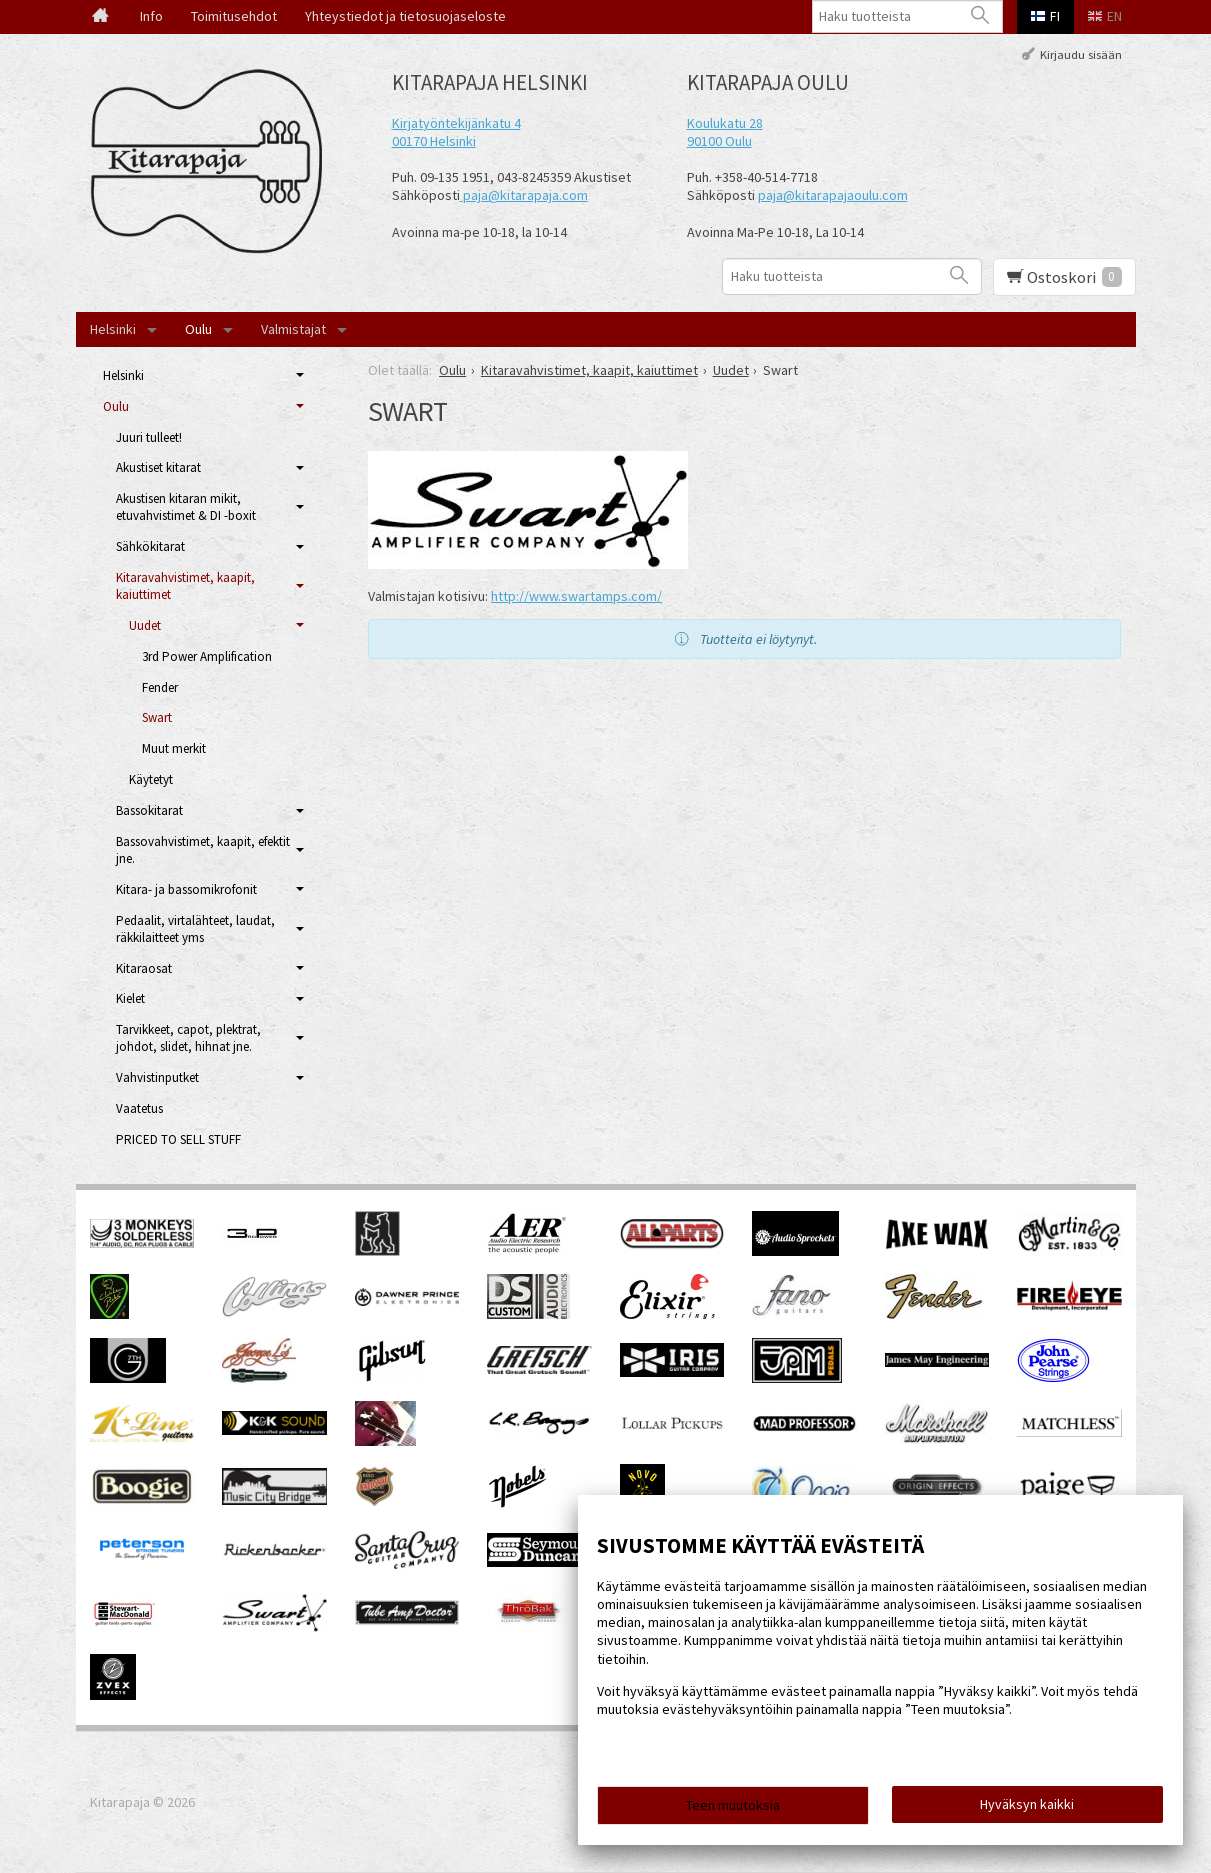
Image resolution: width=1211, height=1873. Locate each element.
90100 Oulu (719, 141)
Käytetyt (151, 779)
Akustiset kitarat (158, 467)
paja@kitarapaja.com (525, 195)
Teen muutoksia (733, 1805)
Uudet (145, 625)
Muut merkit (174, 748)
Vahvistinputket (157, 1077)
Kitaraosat (144, 968)
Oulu (198, 329)
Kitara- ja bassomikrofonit (186, 889)
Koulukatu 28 (725, 123)
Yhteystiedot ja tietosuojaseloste (405, 16)
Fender (160, 687)
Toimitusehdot (234, 16)
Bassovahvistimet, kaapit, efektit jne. (203, 850)
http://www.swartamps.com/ (576, 596)
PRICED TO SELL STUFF (178, 1139)
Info (151, 16)
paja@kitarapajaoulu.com (833, 195)
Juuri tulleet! (149, 437)
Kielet (130, 998)
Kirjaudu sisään (1081, 53)
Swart (157, 717)
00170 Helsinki (434, 141)
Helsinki (113, 329)
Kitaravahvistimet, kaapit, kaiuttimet (185, 586)
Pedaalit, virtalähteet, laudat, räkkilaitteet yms (195, 929)
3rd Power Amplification (207, 656)
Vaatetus (139, 1108)
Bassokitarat (149, 810)
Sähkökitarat (150, 546)
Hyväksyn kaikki (1027, 1804)
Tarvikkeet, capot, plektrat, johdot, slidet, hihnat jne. (188, 1038)
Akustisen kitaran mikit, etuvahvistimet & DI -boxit (186, 507)
